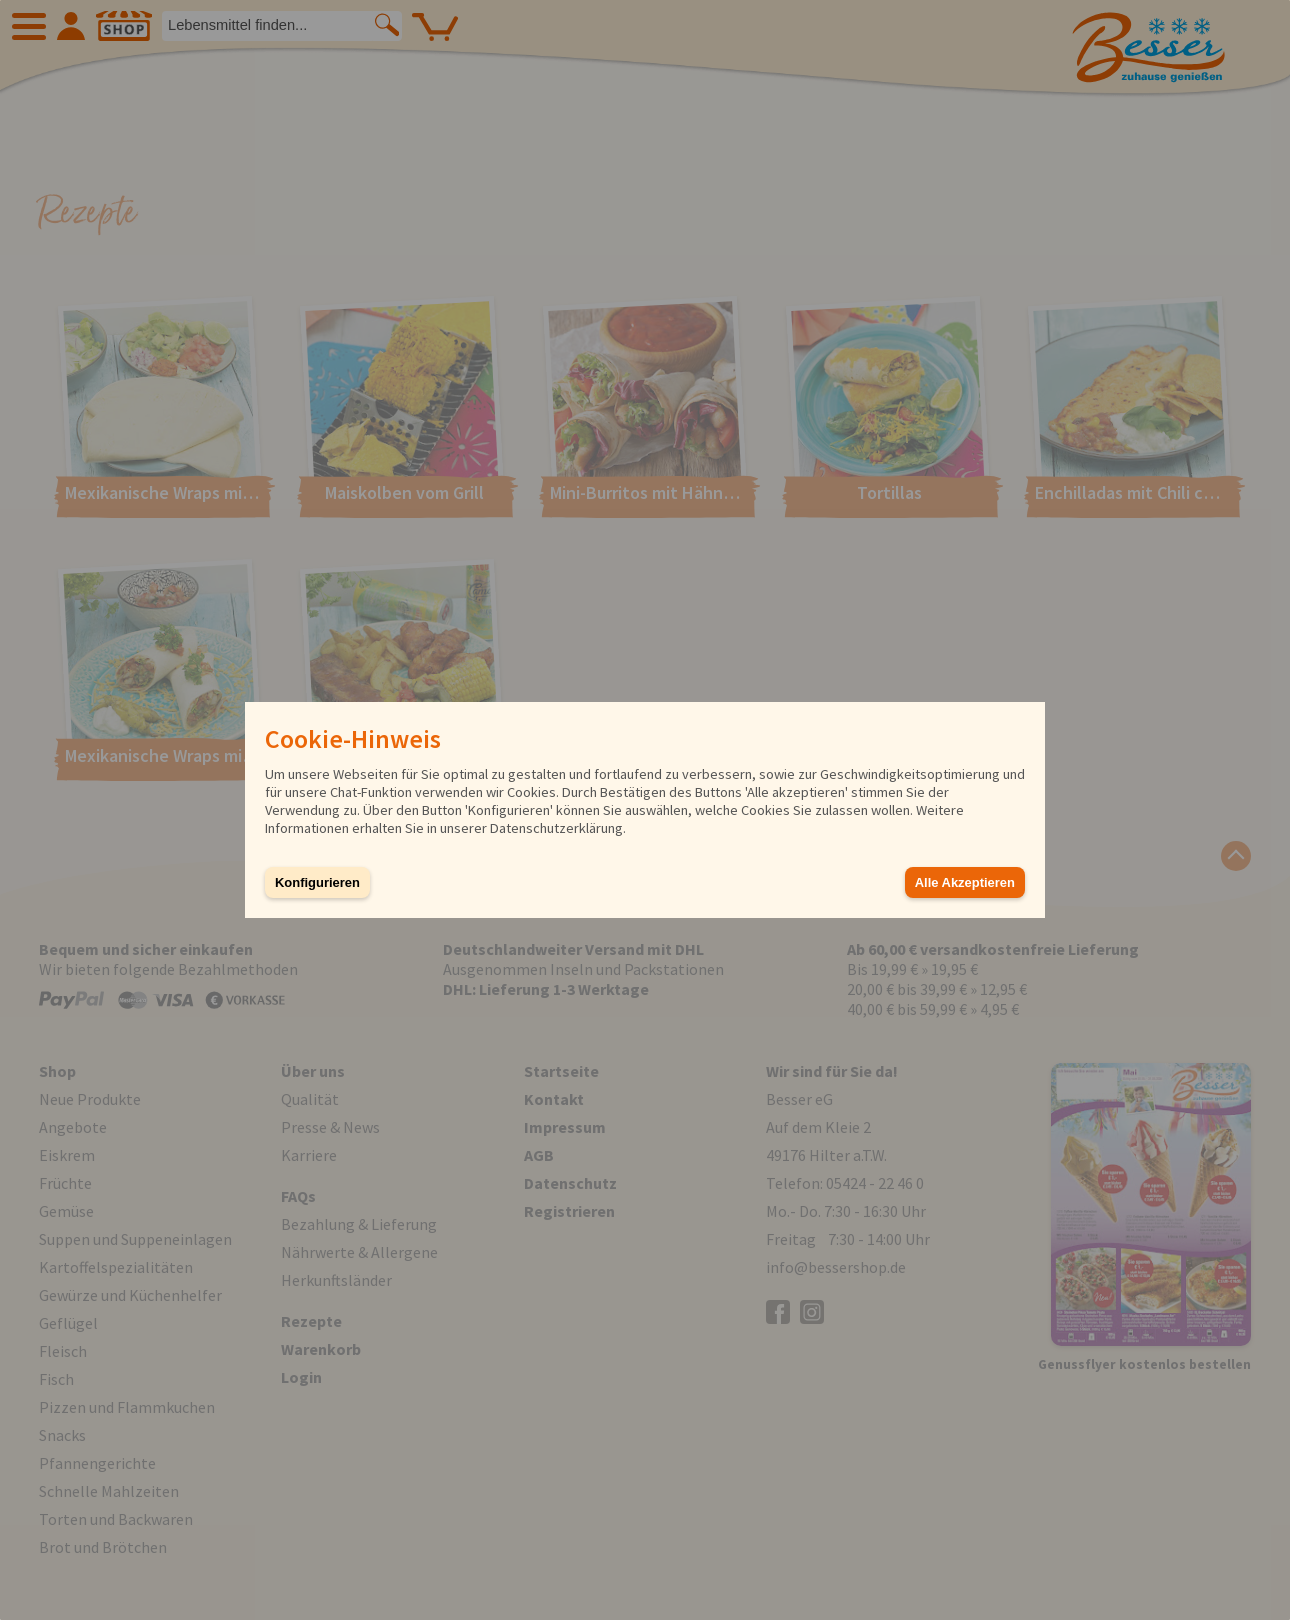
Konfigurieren (317, 882)
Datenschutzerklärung (556, 828)
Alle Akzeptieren (965, 882)
